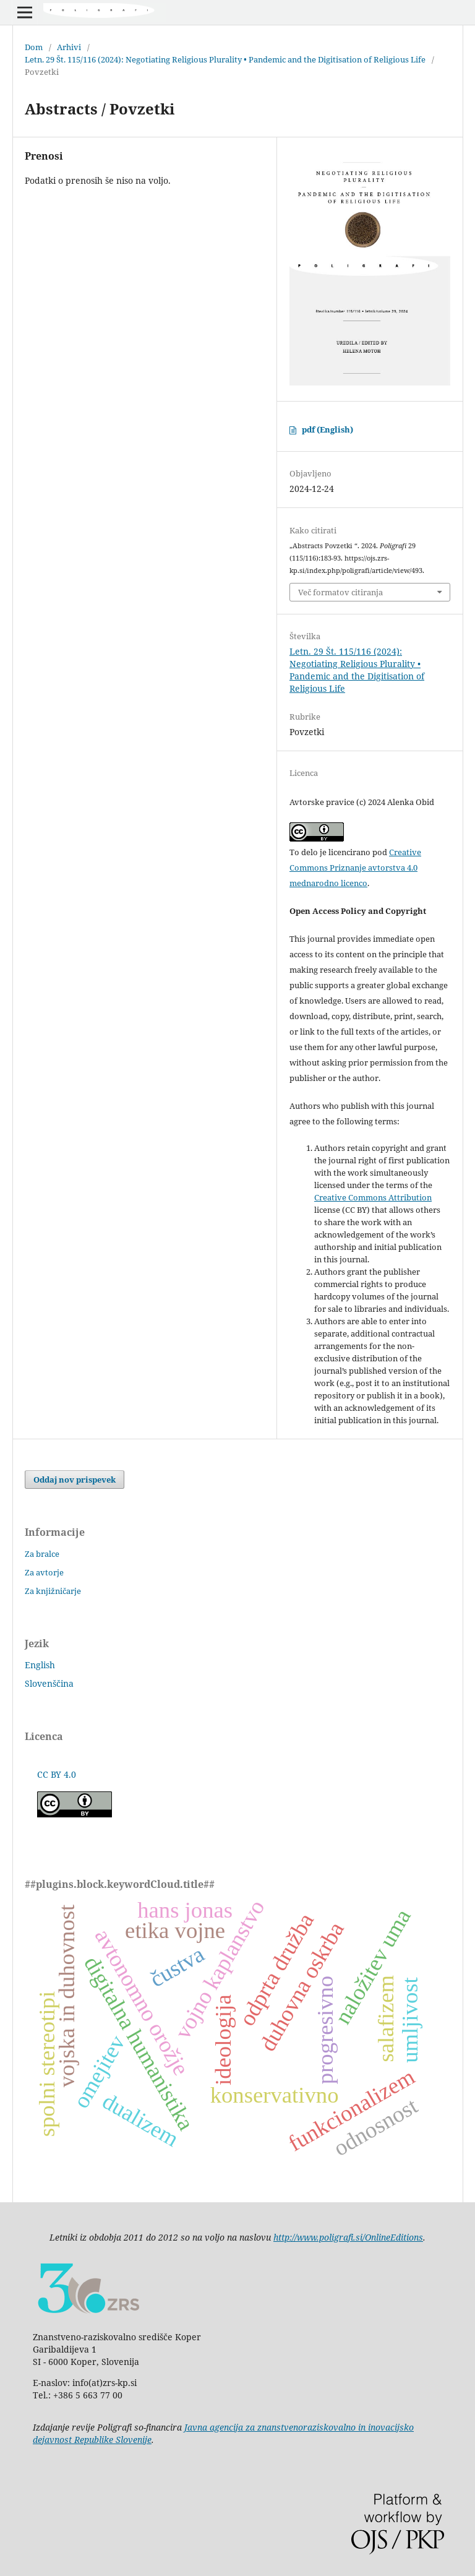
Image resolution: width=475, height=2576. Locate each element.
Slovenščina (49, 1683)
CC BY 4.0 (56, 1774)
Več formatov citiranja (340, 592)
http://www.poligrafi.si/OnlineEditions (348, 2237)
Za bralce (42, 1553)
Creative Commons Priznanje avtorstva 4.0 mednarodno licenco (355, 867)
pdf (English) (327, 429)
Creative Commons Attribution (373, 1197)
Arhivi (69, 47)
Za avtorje (44, 1572)
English (40, 1665)
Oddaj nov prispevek (74, 1479)
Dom (34, 47)
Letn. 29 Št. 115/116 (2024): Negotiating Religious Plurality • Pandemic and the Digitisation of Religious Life (225, 59)
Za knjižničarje (53, 1590)
